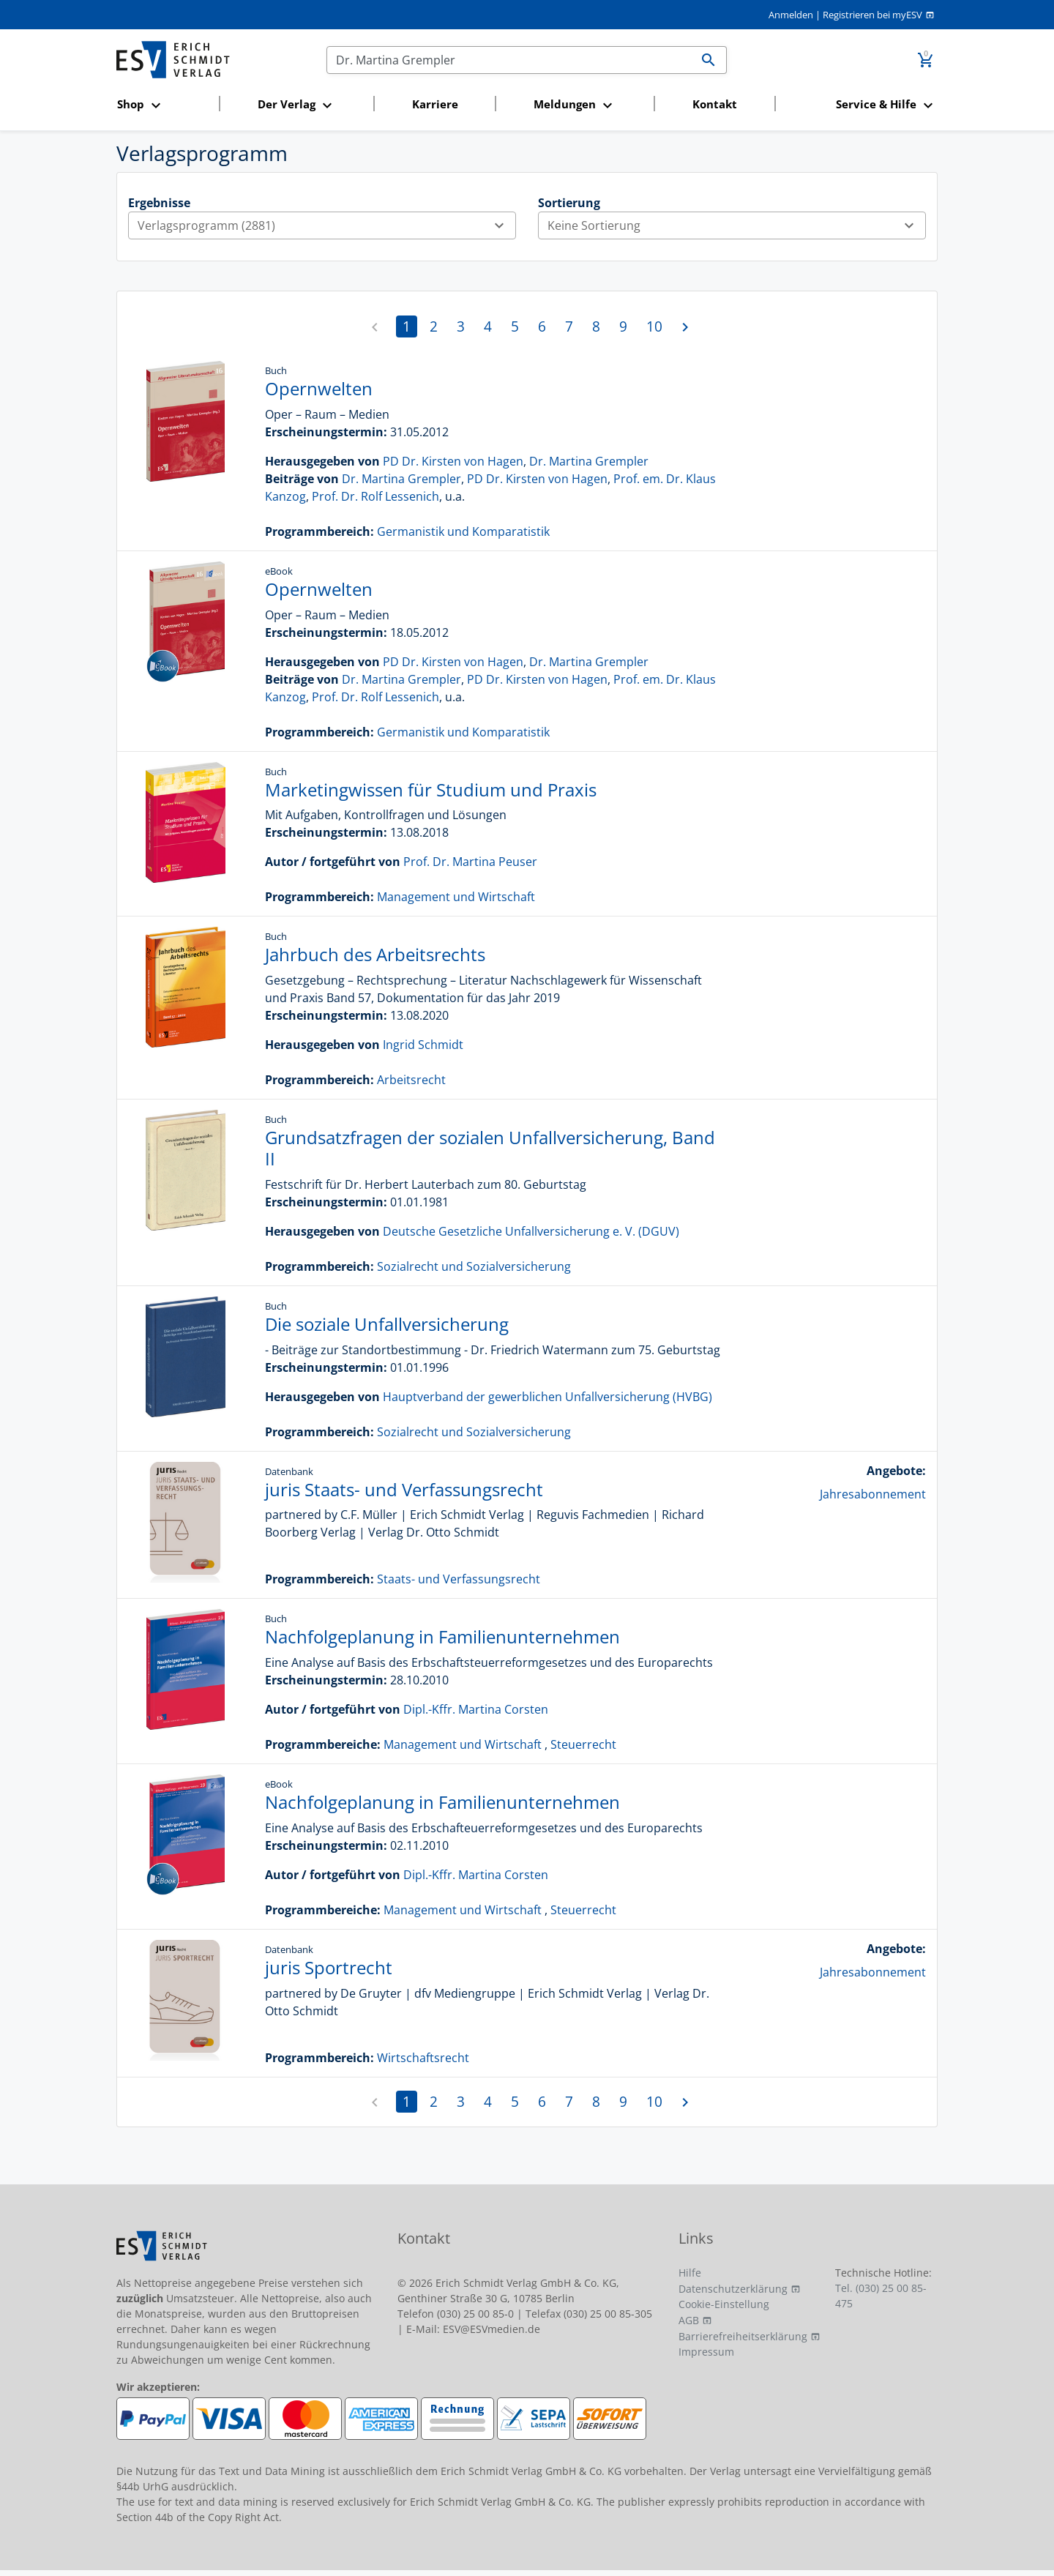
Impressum (706, 2352)
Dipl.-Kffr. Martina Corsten (475, 1709)
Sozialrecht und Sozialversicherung (474, 1266)
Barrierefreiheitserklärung (743, 2336)
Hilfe (690, 2273)
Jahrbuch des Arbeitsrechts (375, 954)
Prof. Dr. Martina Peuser (470, 862)
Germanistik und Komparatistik (463, 531)
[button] (163, 105)
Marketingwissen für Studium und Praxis (431, 789)
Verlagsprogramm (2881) (326, 225)
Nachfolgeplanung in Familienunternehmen (442, 1636)
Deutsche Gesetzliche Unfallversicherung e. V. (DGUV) (531, 1231)
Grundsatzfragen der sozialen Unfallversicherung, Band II (490, 1148)
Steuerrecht (583, 1744)
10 (654, 326)
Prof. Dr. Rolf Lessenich (375, 496)
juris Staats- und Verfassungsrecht (404, 1489)
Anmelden (791, 14)
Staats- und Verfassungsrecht (458, 1579)
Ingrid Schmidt (423, 1045)
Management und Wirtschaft (456, 897)
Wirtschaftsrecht (423, 2058)
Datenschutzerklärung (733, 2289)
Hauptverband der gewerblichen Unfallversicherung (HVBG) (547, 1397)
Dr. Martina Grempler (589, 461)
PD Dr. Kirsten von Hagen (453, 461)
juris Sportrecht (328, 1967)
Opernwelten (319, 388)
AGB (689, 2320)
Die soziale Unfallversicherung (387, 1324)
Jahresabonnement (873, 1494)
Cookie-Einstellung (724, 2304)
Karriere (435, 104)
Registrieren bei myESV (872, 14)
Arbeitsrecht (411, 1080)
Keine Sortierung (736, 225)
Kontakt (714, 104)
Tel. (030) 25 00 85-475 (881, 2295)
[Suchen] (509, 60)
